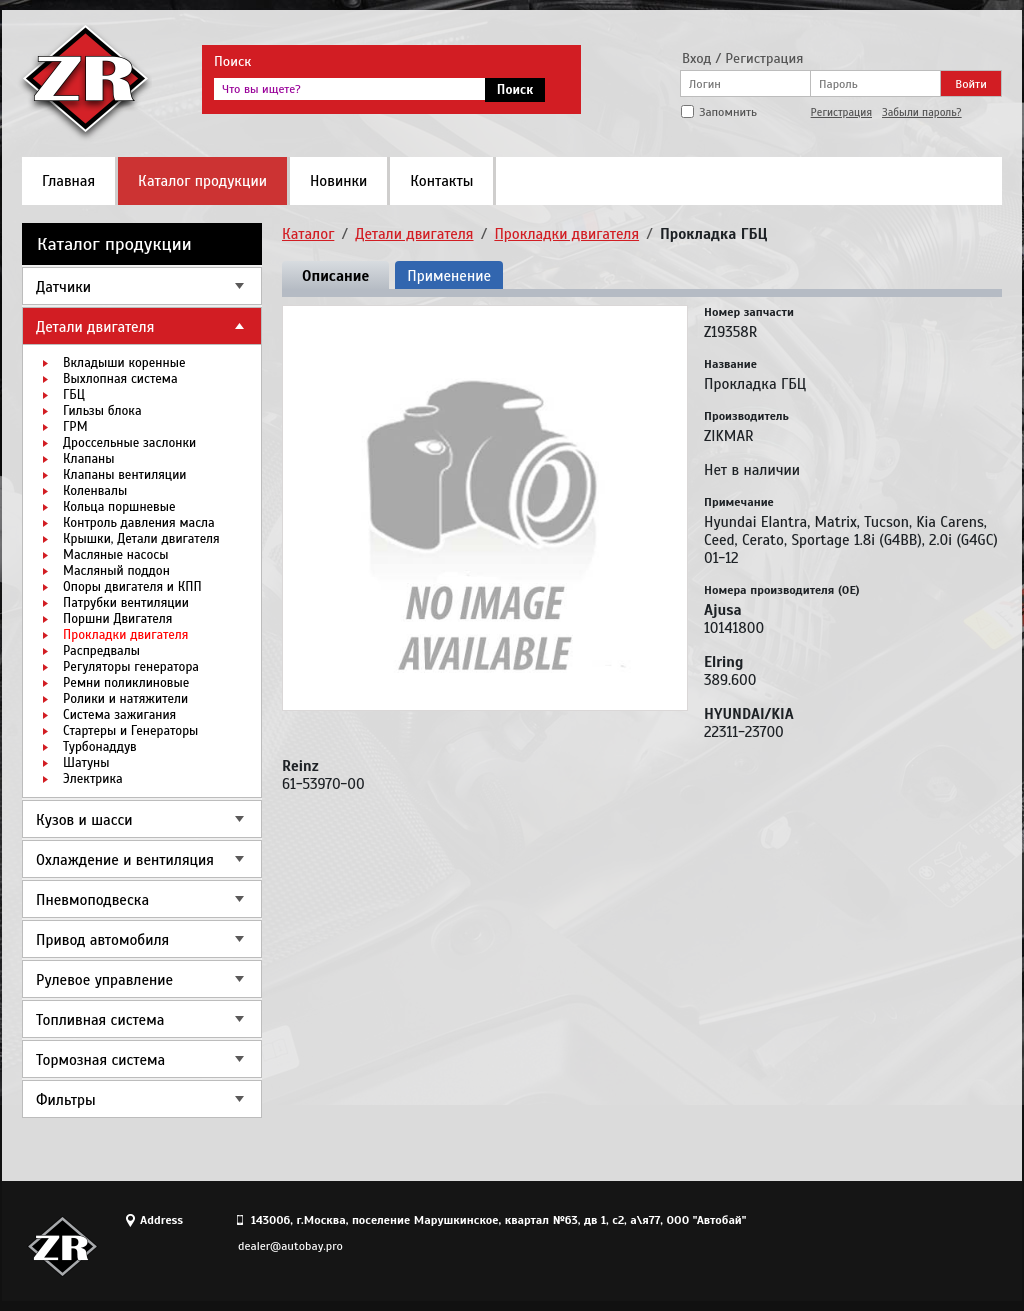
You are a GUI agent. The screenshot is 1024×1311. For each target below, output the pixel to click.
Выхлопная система (120, 379)
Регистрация (841, 112)
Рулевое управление (104, 980)
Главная (68, 181)
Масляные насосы (115, 555)
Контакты (441, 181)
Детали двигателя (95, 327)
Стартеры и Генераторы (130, 731)
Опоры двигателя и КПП (132, 587)
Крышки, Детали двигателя (141, 539)
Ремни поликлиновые (126, 683)
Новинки (338, 181)
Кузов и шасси (84, 820)
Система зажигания (119, 715)
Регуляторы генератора (131, 667)
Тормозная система (100, 1060)
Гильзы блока (102, 411)
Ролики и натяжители (125, 699)
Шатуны (86, 763)
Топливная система (100, 1020)
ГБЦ (74, 395)
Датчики (63, 287)
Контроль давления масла (139, 523)
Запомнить (728, 112)
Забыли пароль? (922, 112)
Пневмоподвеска (92, 900)
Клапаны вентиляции (124, 475)
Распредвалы (101, 651)
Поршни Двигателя (117, 619)
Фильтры (66, 1100)
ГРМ (75, 427)
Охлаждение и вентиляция (125, 860)
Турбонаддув (100, 747)
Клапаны (88, 459)
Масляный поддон (116, 571)
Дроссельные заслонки (129, 443)
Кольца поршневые (119, 507)
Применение (449, 276)
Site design (891, 1246)
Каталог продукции (202, 181)
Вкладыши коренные (124, 363)
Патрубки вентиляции (126, 603)
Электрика (93, 779)
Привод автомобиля (102, 940)
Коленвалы (95, 491)
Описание (335, 276)
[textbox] (349, 89)
